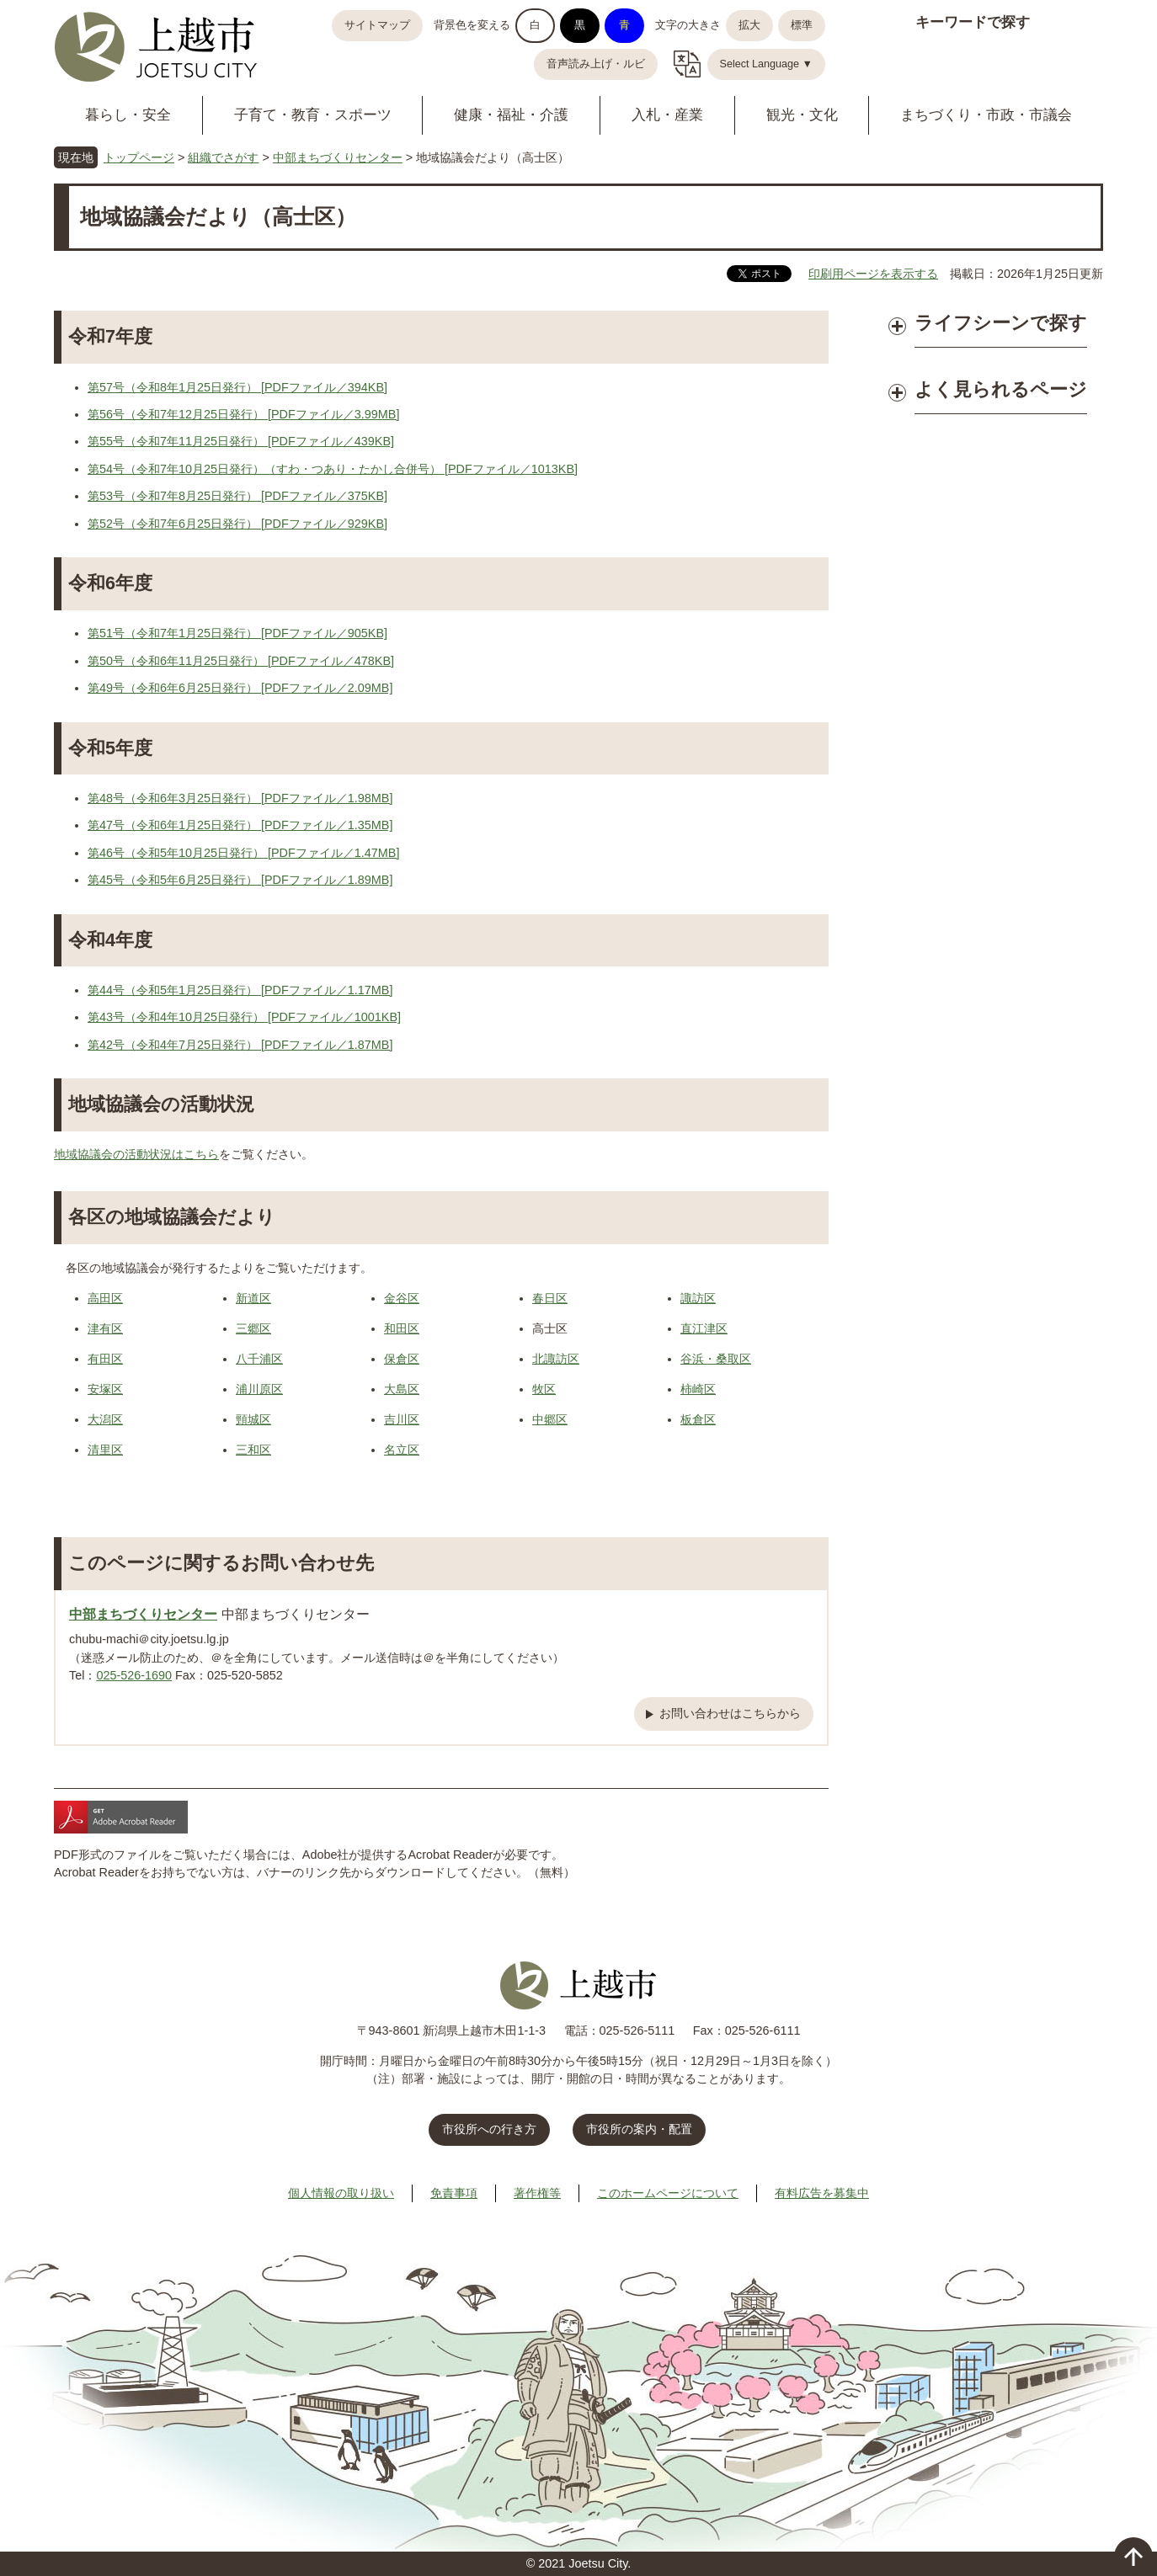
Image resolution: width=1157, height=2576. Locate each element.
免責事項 (453, 2193)
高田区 (105, 1298)
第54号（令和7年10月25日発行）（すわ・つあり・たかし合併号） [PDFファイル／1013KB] (333, 469)
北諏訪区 (555, 1358)
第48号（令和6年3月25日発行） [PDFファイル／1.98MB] (240, 798)
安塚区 (105, 1389)
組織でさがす (223, 157)
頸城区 (253, 1419)
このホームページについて (667, 2193)
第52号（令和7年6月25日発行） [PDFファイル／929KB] (237, 523)
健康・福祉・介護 (511, 115)
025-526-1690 (134, 1675)
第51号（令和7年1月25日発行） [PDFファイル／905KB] (237, 633)
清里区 (105, 1449)
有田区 (105, 1358)
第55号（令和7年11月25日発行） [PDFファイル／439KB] (241, 441)
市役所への (489, 2129)
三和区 (253, 1449)
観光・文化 (802, 115)
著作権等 (537, 2193)
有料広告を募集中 (822, 2193)
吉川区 (401, 1419)
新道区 (253, 1298)
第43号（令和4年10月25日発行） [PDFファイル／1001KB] (244, 1017)
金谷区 (401, 1298)
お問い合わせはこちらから (730, 1713)
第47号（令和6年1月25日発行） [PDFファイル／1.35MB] (240, 825)
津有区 (105, 1328)
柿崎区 (698, 1389)
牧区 (544, 1389)
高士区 (550, 1328)
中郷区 (550, 1419)
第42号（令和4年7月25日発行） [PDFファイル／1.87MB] (240, 1044)
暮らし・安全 (128, 115)
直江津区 (704, 1328)
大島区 (401, 1389)
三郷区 (253, 1328)
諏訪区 (698, 1298)
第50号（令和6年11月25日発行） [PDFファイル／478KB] (241, 661)
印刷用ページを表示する (873, 273)
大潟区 (105, 1419)
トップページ (139, 157)
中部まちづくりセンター (338, 157)
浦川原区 (259, 1389)
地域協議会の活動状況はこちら (136, 1154)
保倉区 (401, 1358)
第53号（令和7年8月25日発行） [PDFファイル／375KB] (237, 496)
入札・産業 (667, 115)
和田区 (401, 1328)
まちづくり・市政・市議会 (986, 115)
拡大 (749, 25)
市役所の (639, 2129)
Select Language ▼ (766, 64)
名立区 (401, 1449)
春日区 (550, 1298)
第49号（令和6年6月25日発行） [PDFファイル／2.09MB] (240, 688)
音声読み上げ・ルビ (596, 64)
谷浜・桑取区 (715, 1358)
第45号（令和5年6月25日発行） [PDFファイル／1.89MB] (240, 879)
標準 (802, 25)
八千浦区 (259, 1358)
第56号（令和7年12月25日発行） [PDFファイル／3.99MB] (243, 414)
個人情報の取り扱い (341, 2193)
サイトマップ (377, 25)
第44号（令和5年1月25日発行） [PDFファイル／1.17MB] (240, 990)
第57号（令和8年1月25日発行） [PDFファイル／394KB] (237, 387)
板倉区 (698, 1419)
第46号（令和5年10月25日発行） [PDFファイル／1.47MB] (243, 853)
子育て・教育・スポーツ (313, 115)
